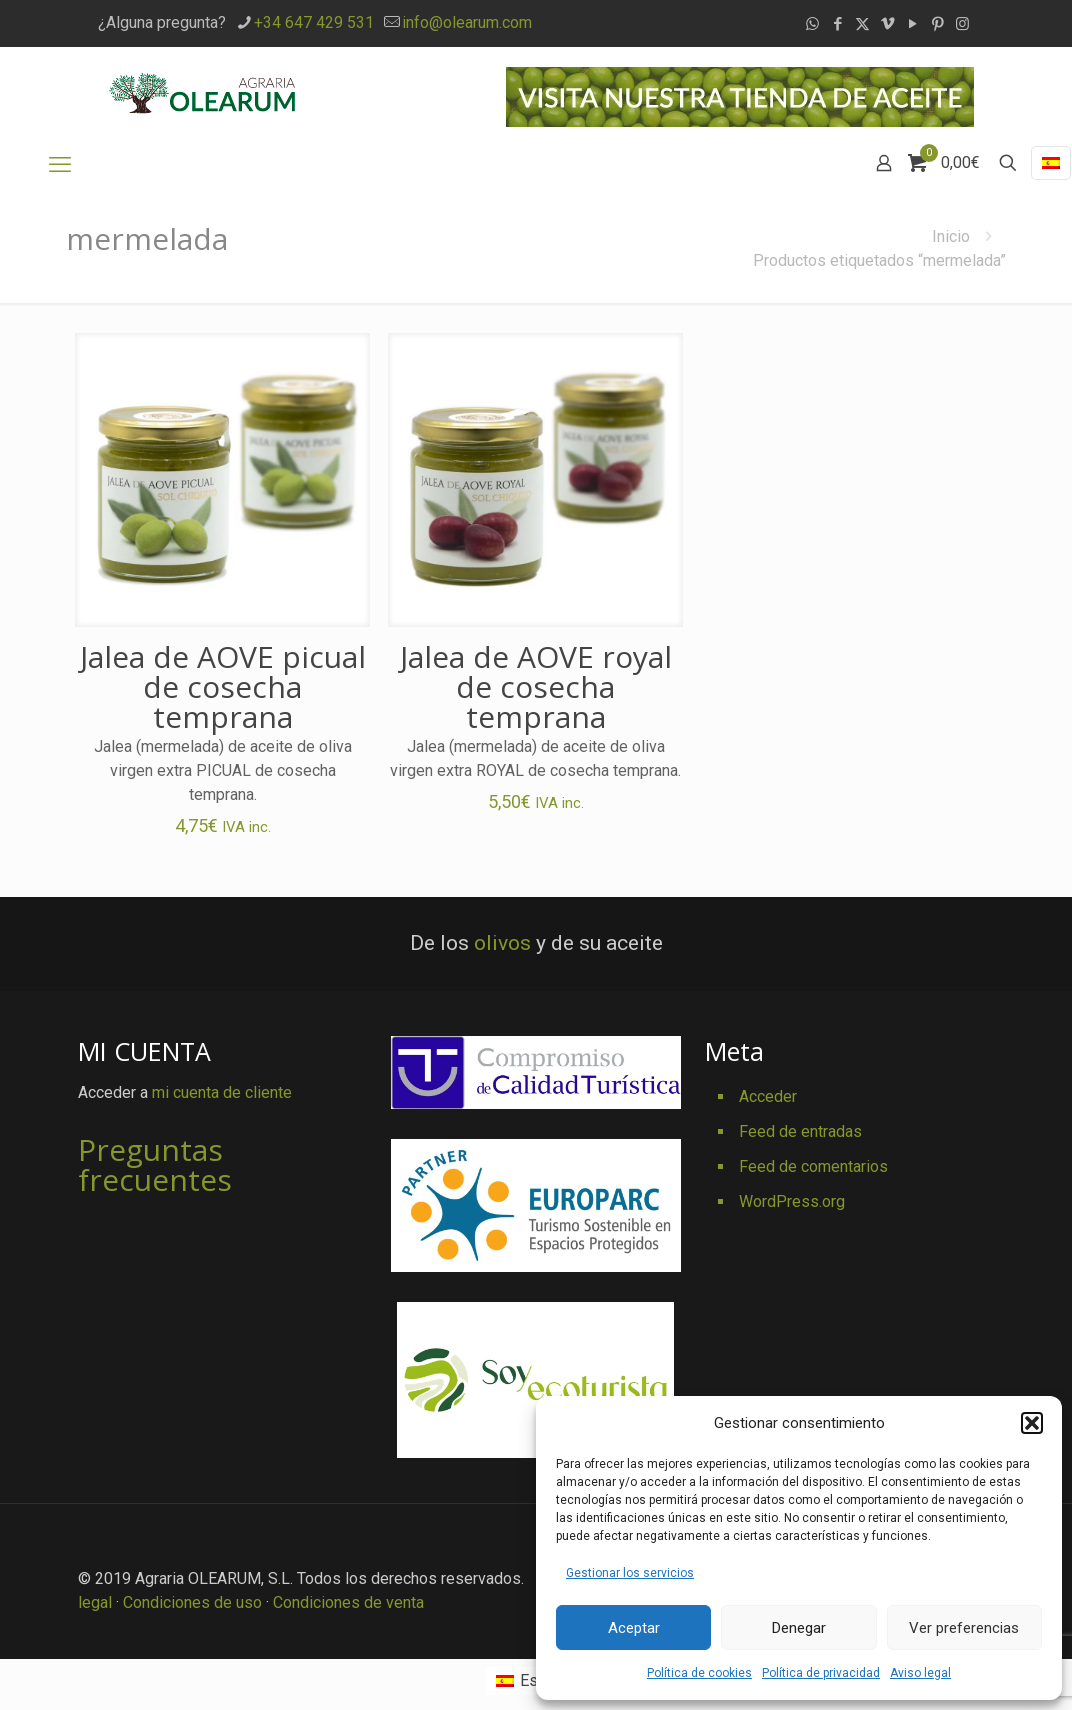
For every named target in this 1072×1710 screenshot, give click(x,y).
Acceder (768, 1096)
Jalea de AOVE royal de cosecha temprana (536, 686)
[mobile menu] (60, 165)
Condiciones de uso (192, 1602)
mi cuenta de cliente (222, 1092)
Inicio (951, 236)
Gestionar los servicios (630, 1573)
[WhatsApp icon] (812, 24)
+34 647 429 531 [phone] (314, 22)
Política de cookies (699, 1673)
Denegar (799, 1628)
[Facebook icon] (837, 24)
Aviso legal (920, 1673)
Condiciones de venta (348, 1602)
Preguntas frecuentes (155, 1164)
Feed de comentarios (813, 1166)
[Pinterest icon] (937, 24)
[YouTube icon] (912, 24)
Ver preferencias (964, 1628)
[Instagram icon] (962, 24)
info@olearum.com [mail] (467, 22)
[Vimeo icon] (887, 24)
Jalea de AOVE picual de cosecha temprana (223, 686)
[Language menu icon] (1051, 163)
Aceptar (634, 1628)
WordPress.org (792, 1201)
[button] (1032, 1423)
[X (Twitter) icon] (862, 24)
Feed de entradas (800, 1131)
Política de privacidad (821, 1673)
